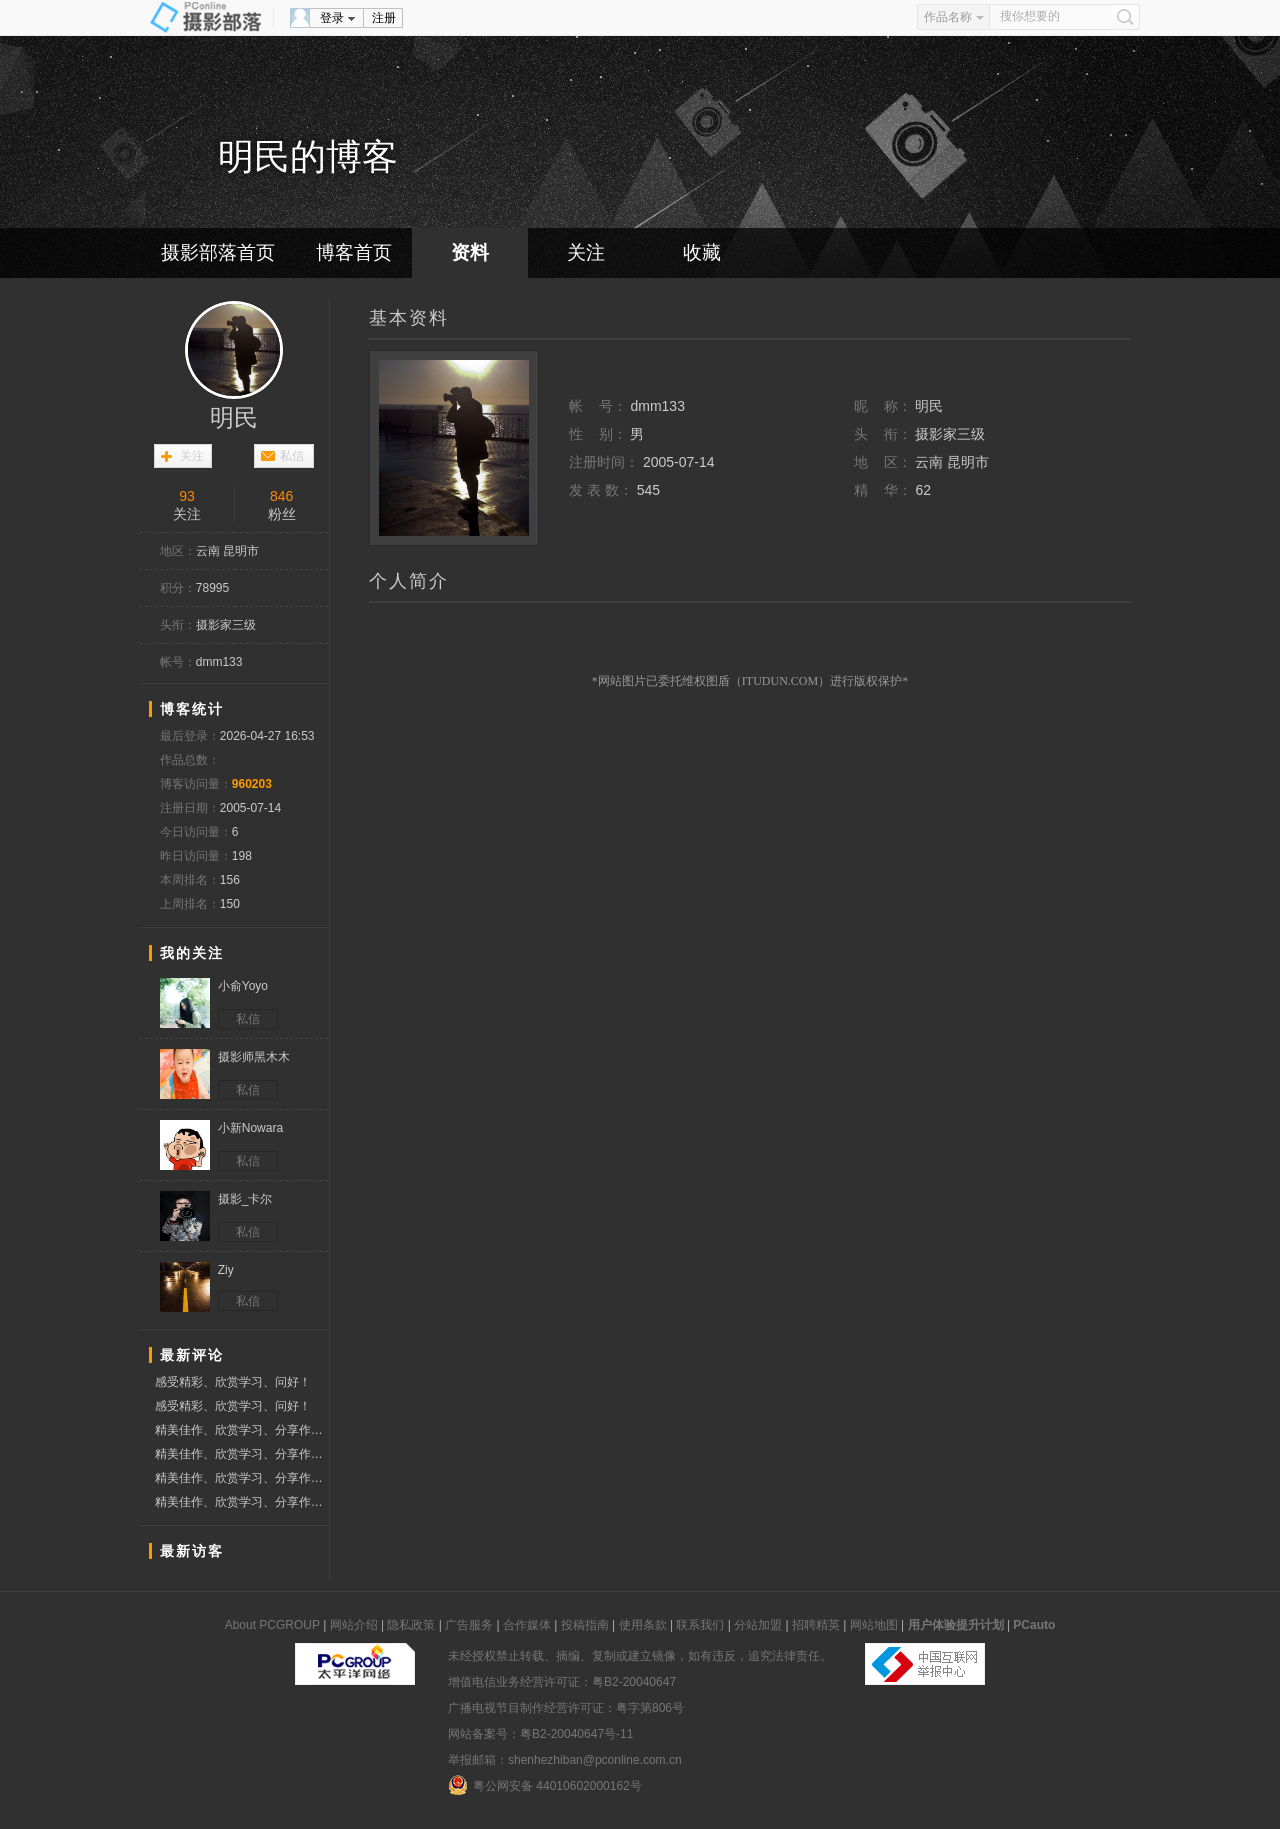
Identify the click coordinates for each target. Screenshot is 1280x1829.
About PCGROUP (272, 1625)
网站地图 (874, 1625)
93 (187, 496)
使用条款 (643, 1625)
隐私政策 (411, 1625)
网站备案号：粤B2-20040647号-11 (540, 1734)
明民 (234, 418)
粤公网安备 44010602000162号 (545, 1785)
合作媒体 (527, 1625)
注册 (384, 18)
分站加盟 (758, 1625)
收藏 (702, 252)
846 (281, 496)
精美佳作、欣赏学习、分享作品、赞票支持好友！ (241, 1430)
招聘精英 (816, 1625)
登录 (332, 18)
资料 (470, 252)
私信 (292, 456)
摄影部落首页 (218, 252)
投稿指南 (585, 1625)
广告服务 (469, 1625)
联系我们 (700, 1625)
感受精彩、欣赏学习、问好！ (233, 1382)
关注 (586, 252)
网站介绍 (354, 1625)
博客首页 (354, 252)
